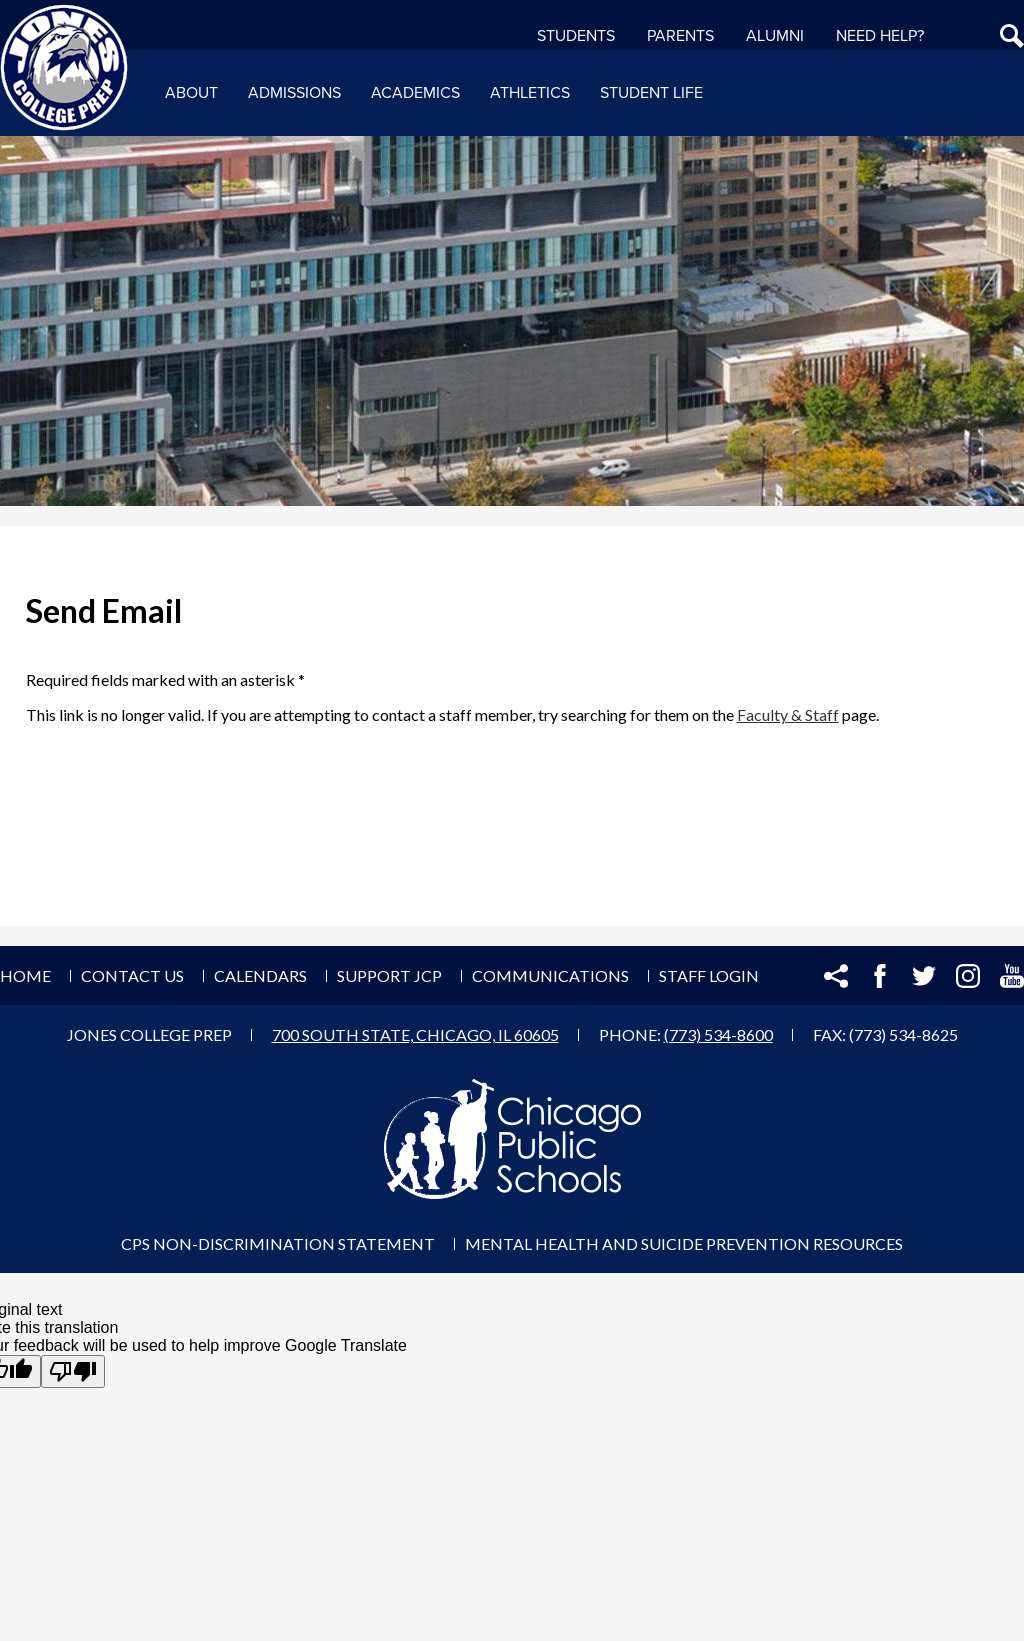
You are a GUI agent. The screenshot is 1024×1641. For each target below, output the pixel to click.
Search (1012, 36)
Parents (680, 36)
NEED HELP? (880, 36)
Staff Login (709, 975)
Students (576, 36)
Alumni (775, 36)
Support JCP (389, 975)
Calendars (260, 975)
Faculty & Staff (788, 714)
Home (25, 975)
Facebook (880, 976)
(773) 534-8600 (718, 1034)
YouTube (1012, 976)
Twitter (924, 976)
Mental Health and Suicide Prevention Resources (684, 1243)
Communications (550, 975)
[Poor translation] (73, 1371)
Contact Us (132, 975)
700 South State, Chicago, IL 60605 (415, 1034)
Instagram (968, 976)
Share (836, 976)
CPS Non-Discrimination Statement (278, 1243)
